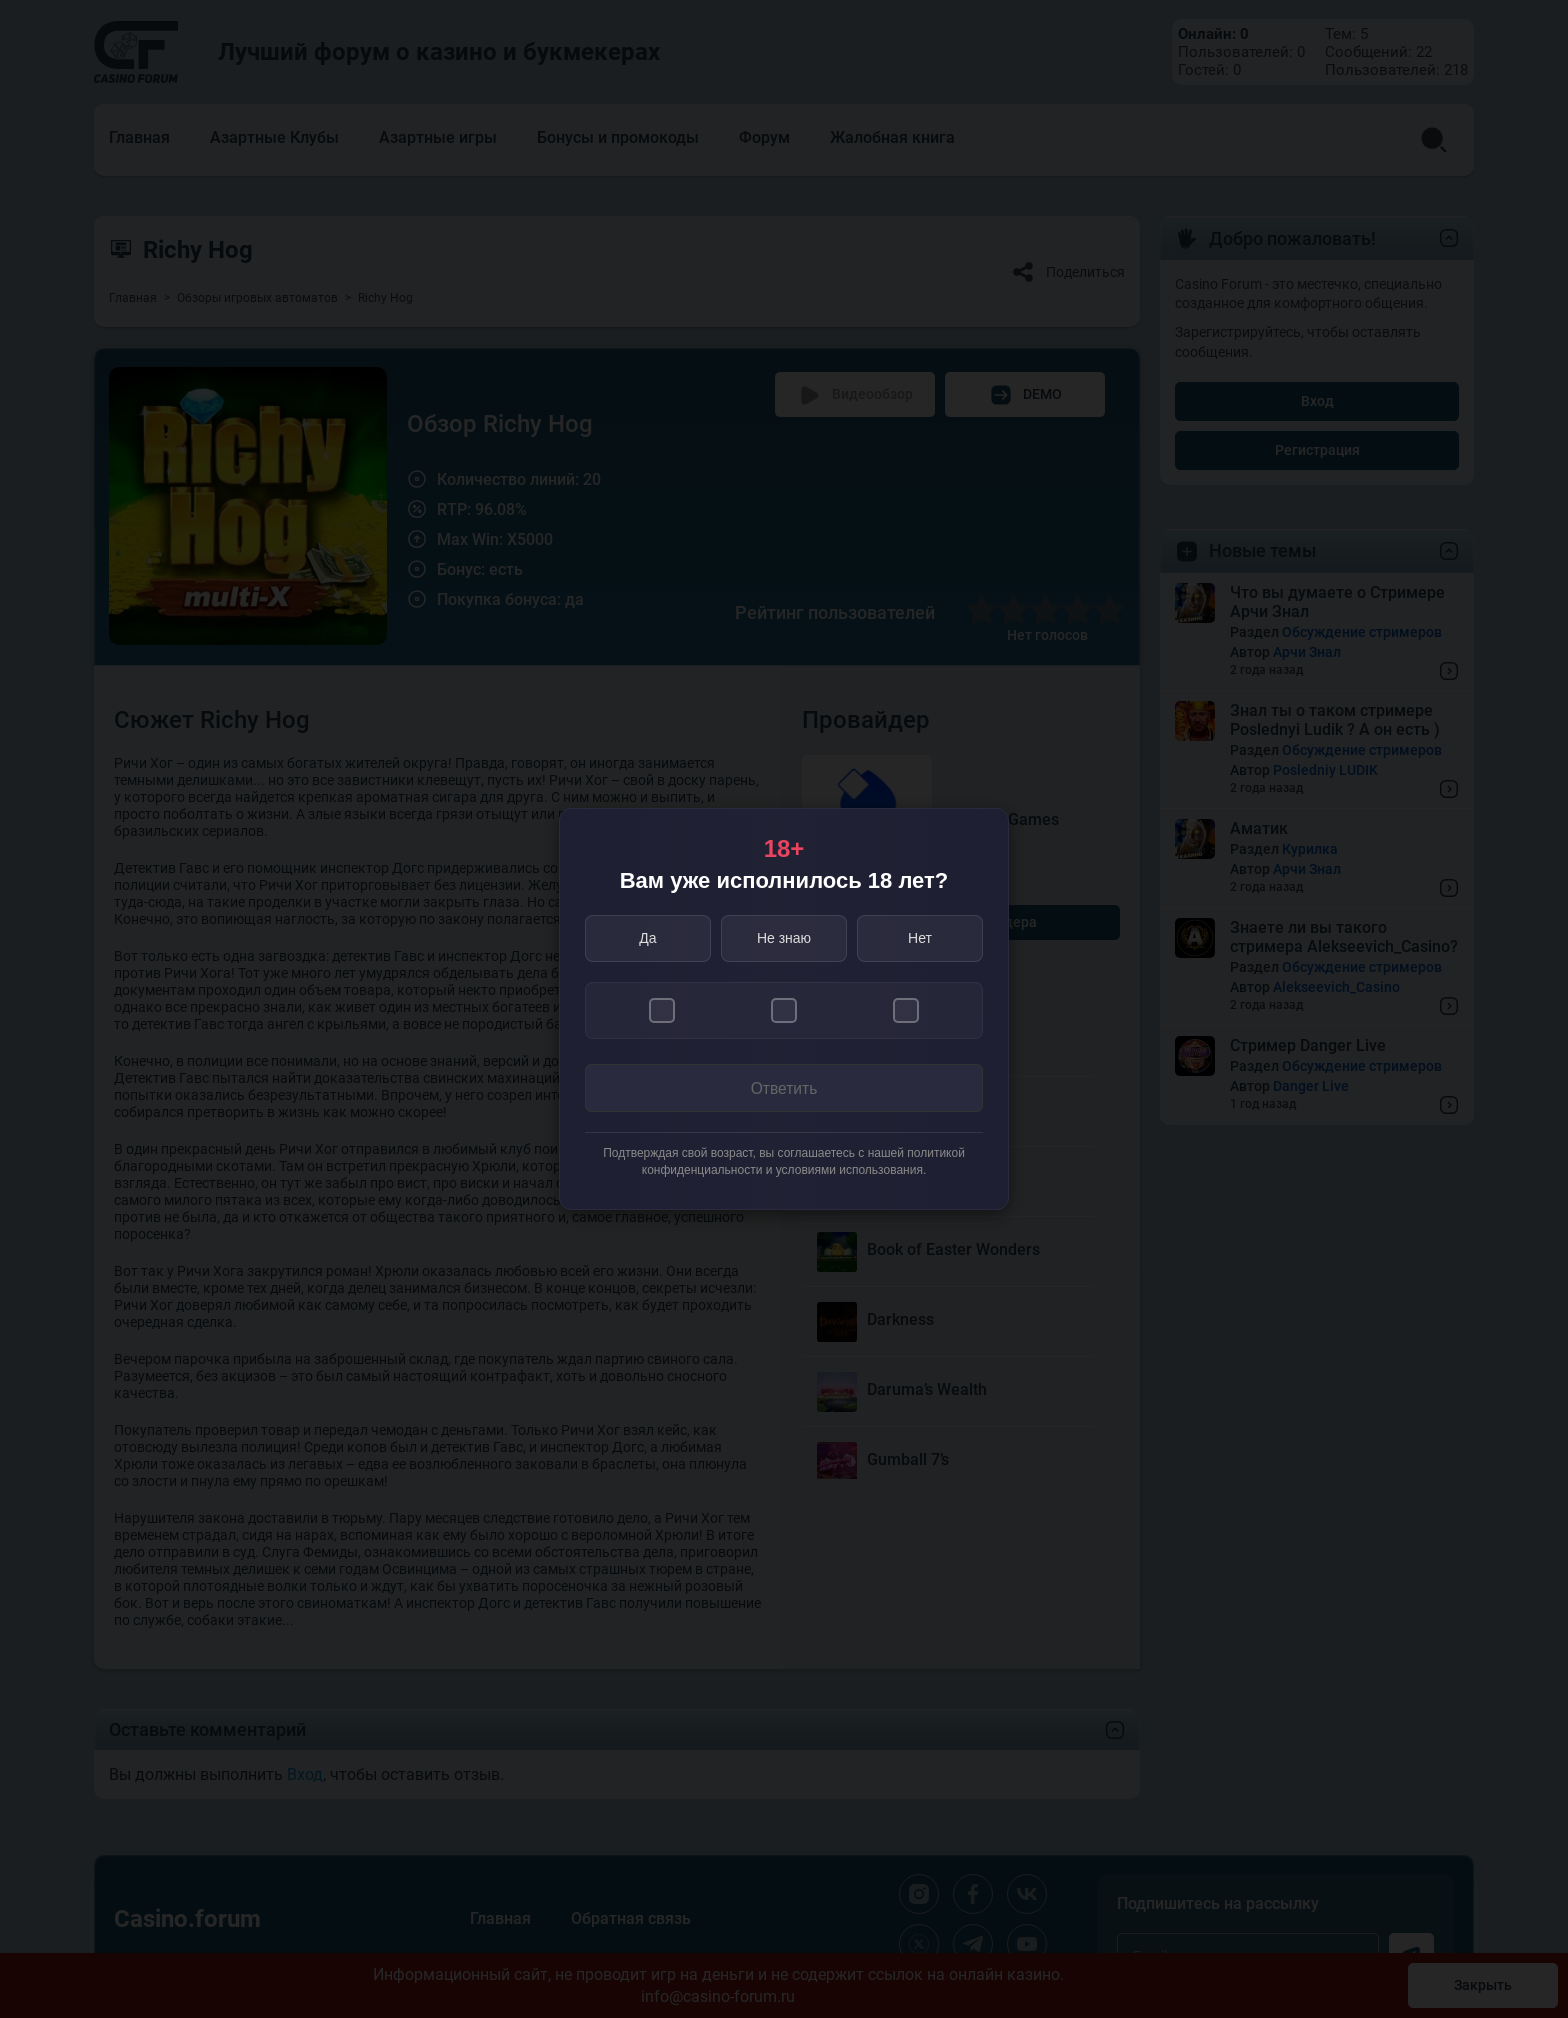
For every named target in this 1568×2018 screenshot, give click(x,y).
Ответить (784, 1089)
